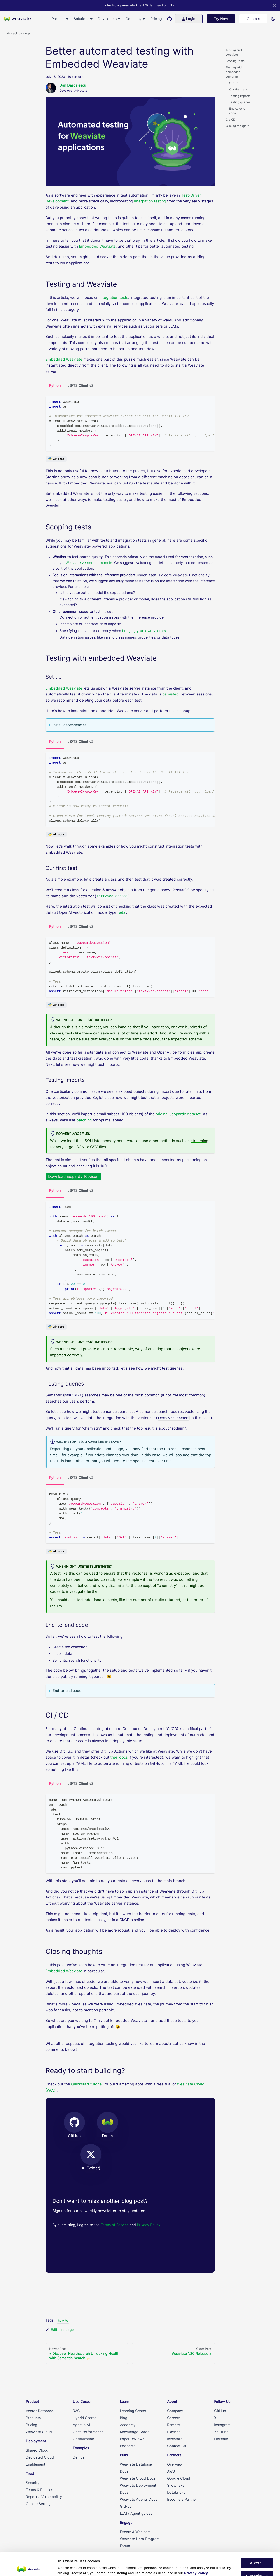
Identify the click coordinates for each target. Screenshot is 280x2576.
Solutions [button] (81, 18)
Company (175, 2411)
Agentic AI (81, 2425)
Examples (81, 2448)
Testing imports (239, 96)
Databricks (176, 2492)
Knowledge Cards (134, 2432)
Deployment (36, 2441)
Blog (123, 2418)
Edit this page (60, 2329)
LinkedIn (221, 2439)
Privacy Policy (148, 2225)
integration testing (150, 201)
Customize (257, 2552)
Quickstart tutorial (87, 2084)
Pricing (156, 18)
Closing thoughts (237, 126)
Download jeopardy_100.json (73, 1176)
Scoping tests (235, 61)
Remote (173, 2425)
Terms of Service (115, 2225)
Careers (173, 2418)
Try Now (221, 18)
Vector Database (40, 2411)
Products (33, 2418)
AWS (171, 2471)
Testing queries (239, 102)
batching (84, 1120)
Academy (127, 2425)
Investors (174, 2439)
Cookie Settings (39, 2503)
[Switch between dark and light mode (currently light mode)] (273, 18)
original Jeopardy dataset (178, 1114)
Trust (30, 2473)
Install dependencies (69, 725)
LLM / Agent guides (136, 2513)
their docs (119, 1757)
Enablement (35, 2464)
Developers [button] (107, 18)
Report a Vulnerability (44, 2496)
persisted (170, 694)
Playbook (175, 2432)
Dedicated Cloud (40, 2457)
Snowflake (175, 2485)
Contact (253, 18)
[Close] (274, 5)
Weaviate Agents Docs (138, 2499)
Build (124, 2455)
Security (32, 2482)
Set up (233, 83)
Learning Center (133, 2411)
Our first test (238, 89)
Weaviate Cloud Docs (138, 2478)
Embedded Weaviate (97, 246)
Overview (175, 2464)
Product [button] (58, 18)
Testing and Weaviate (234, 52)
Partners (174, 2455)
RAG (76, 2411)
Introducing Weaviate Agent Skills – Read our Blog (140, 5)
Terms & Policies (39, 2489)
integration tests (114, 297)
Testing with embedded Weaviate (234, 72)
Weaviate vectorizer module (89, 563)
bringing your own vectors (144, 630)
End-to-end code (67, 1690)
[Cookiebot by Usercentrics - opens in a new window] (28, 2567)
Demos (78, 2457)
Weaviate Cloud (39, 2432)
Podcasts (127, 2446)
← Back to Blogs (18, 33)
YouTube (221, 2432)
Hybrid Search (84, 2418)
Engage (126, 2522)
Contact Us (176, 2446)
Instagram (222, 2425)
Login (188, 18)
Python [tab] (55, 385)
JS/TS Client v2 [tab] (80, 385)
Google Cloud (178, 2478)
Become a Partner (182, 2499)
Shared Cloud (37, 2450)
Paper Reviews (132, 2439)
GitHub (126, 2506)
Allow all (256, 2539)
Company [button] (134, 18)
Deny (257, 2565)
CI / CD (230, 119)
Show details (67, 2562)
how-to (63, 2320)
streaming (199, 1141)
